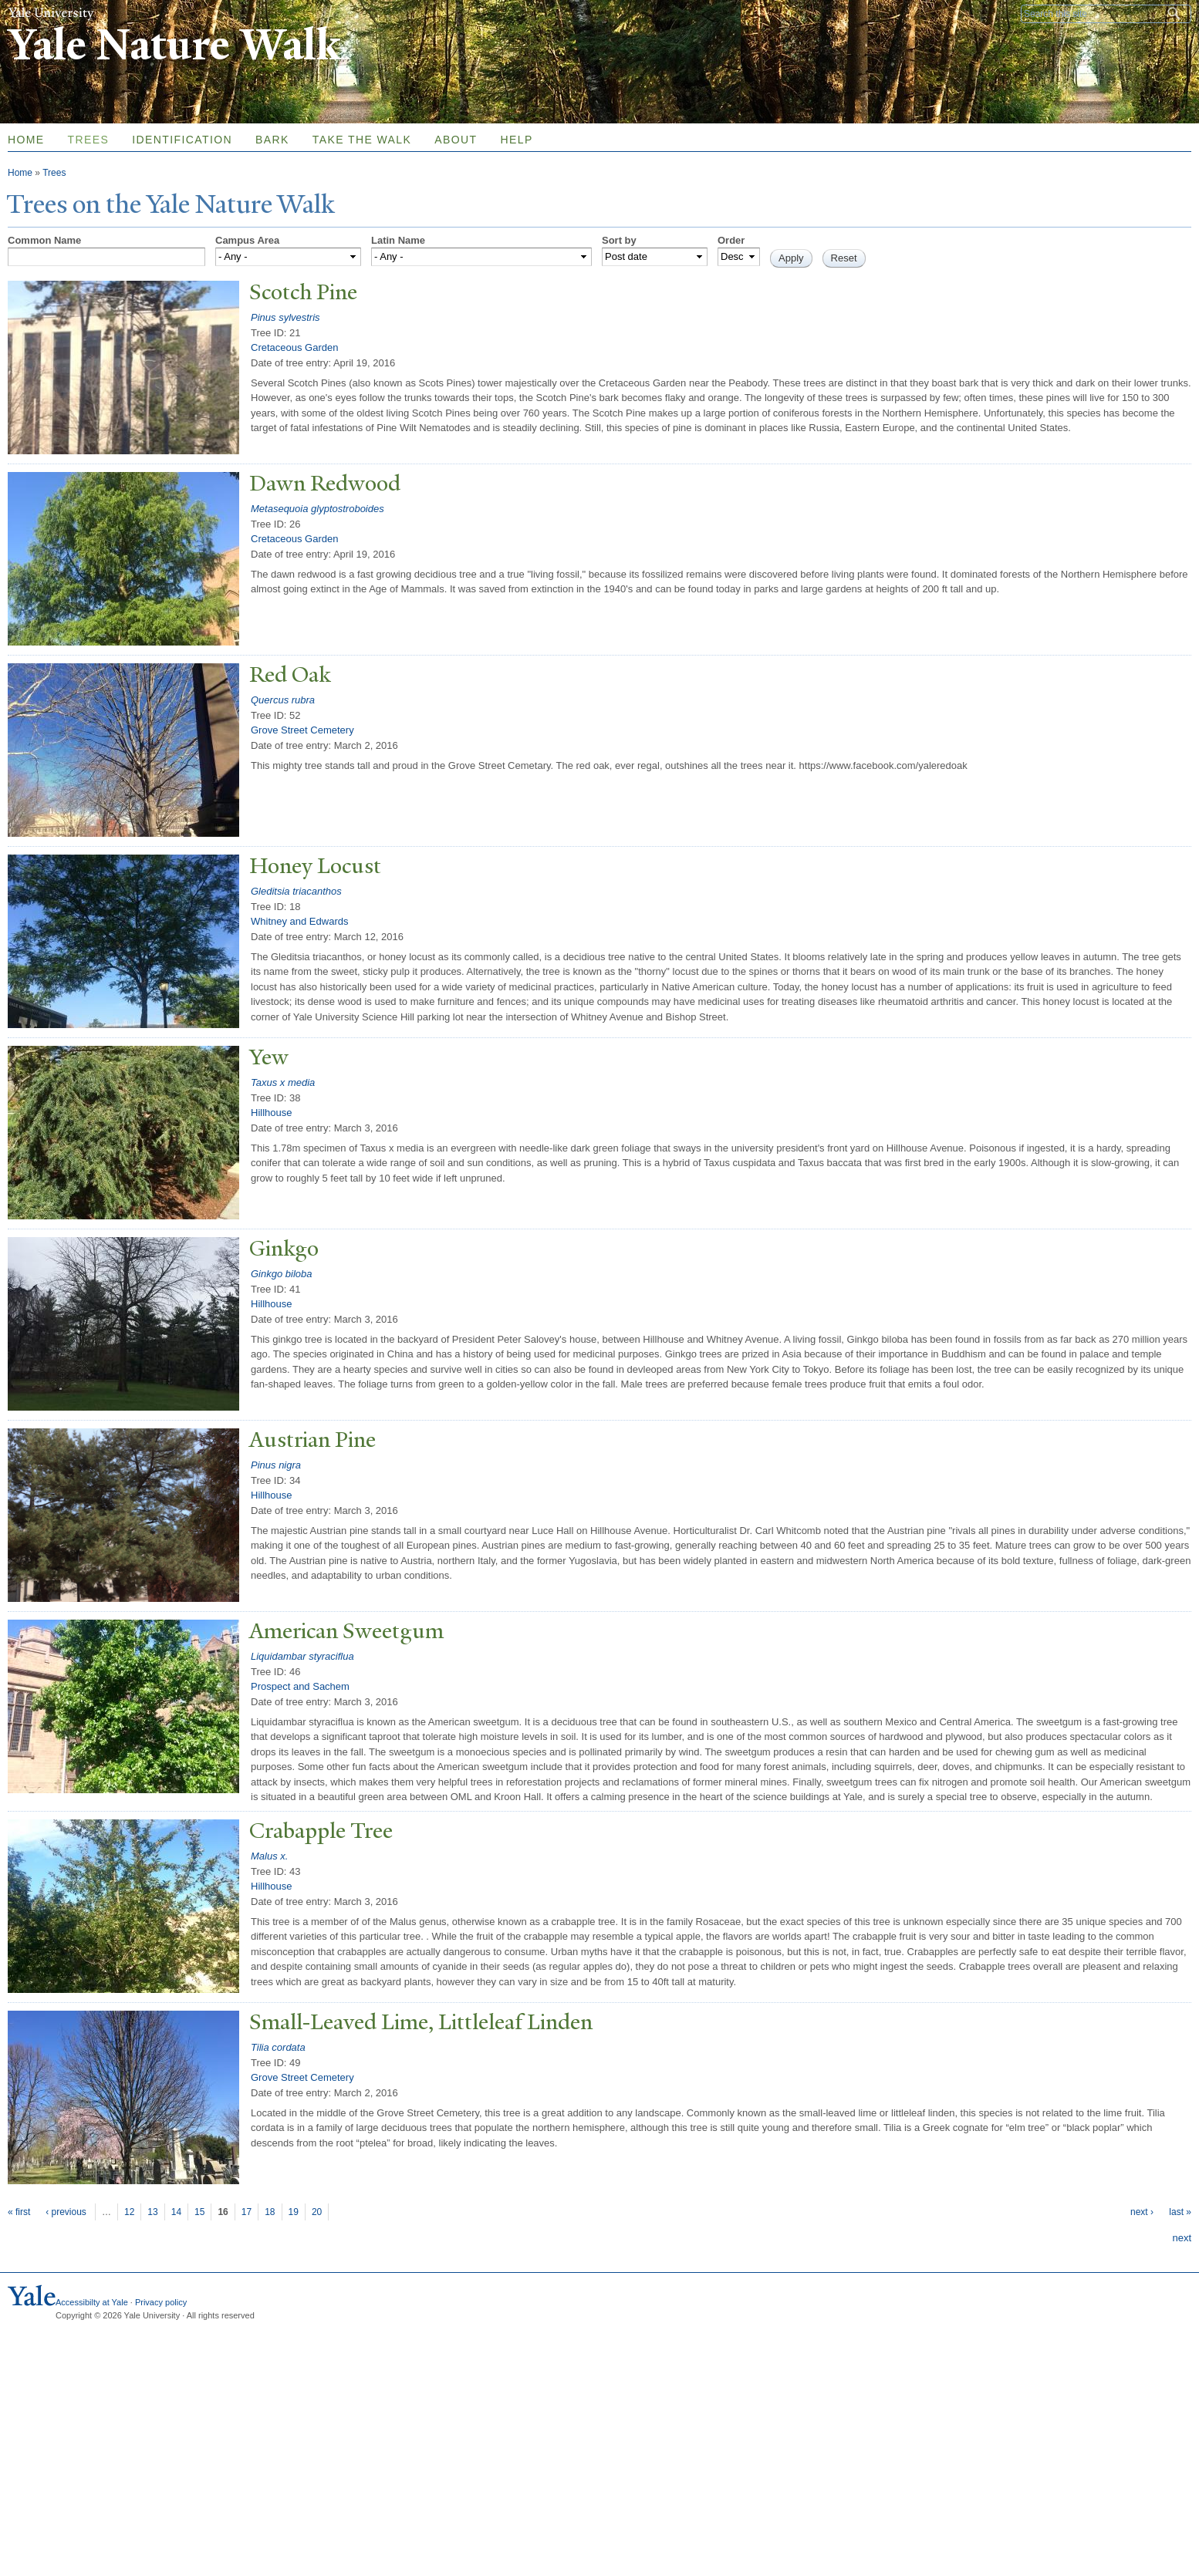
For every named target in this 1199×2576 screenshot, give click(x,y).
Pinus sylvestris (285, 317)
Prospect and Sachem (300, 1686)
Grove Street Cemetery (302, 730)
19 (294, 2212)
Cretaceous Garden (294, 347)
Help (516, 139)
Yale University (51, 13)
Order (731, 240)
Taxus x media (283, 1082)
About (455, 139)
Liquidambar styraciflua (302, 1656)
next (1181, 2238)
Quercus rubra (283, 700)
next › (1141, 2212)
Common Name (44, 240)
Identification (182, 139)
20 (317, 2212)
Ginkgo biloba (281, 1274)
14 (176, 2212)
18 (270, 2212)
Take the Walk (361, 139)
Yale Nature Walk (174, 45)
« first (19, 2212)
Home (20, 172)
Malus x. (269, 1856)
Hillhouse (271, 1112)
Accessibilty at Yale (92, 2302)
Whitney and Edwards (299, 921)
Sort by (619, 240)
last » (1180, 2212)
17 (246, 2212)
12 (129, 2212)
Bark (272, 139)
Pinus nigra (276, 1465)
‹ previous (66, 2212)
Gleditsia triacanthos (296, 891)
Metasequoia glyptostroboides (317, 508)
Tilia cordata (278, 2047)
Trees (89, 139)
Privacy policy (161, 2302)
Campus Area (247, 240)
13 (152, 2212)
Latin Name (398, 240)
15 (199, 2212)
